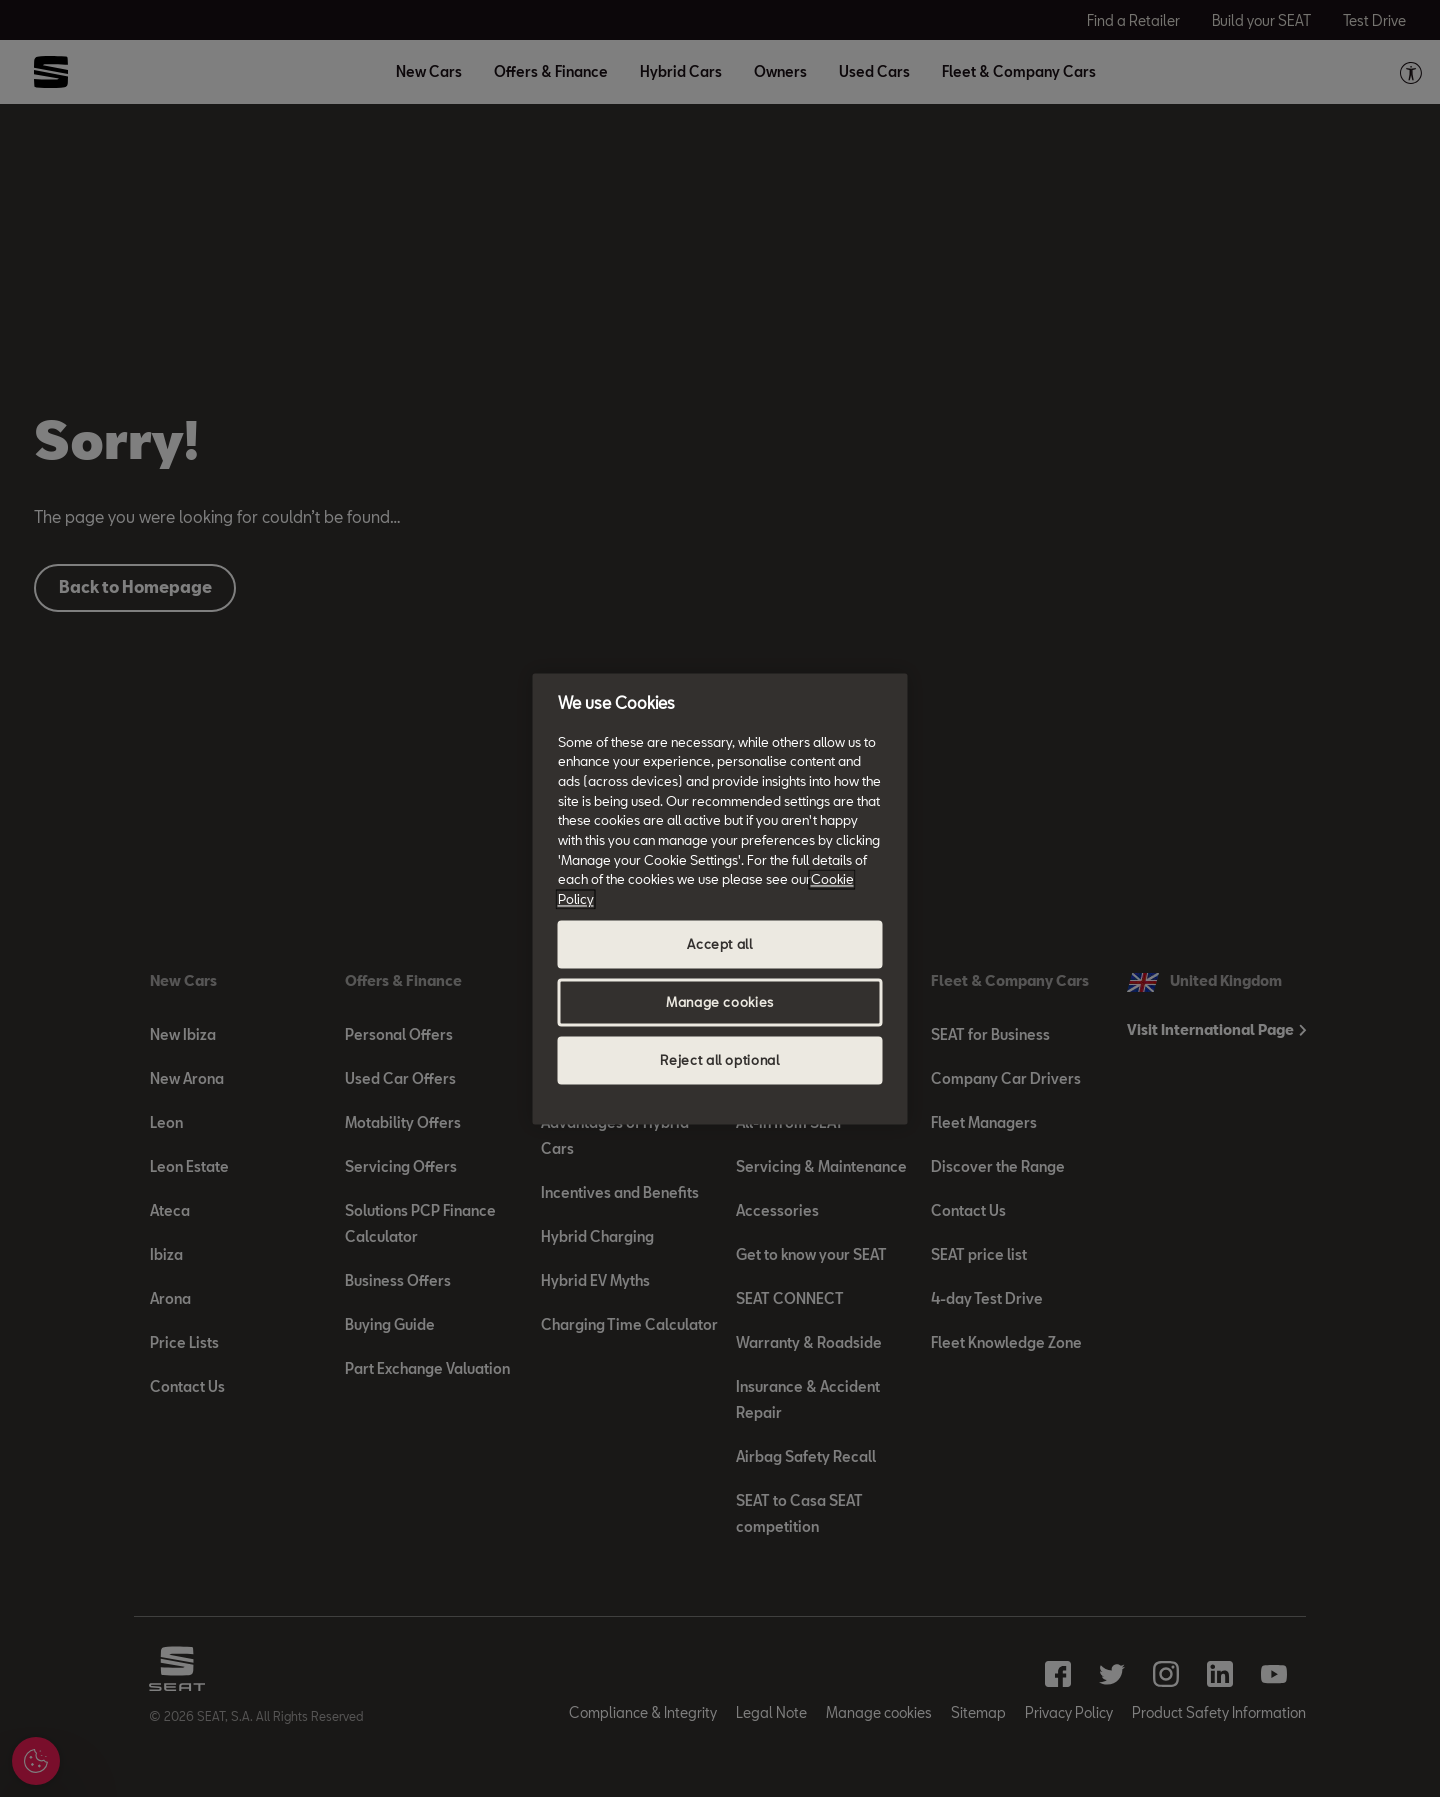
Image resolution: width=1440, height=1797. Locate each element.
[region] (720, 898)
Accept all (720, 944)
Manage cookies (720, 1002)
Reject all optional (719, 1060)
